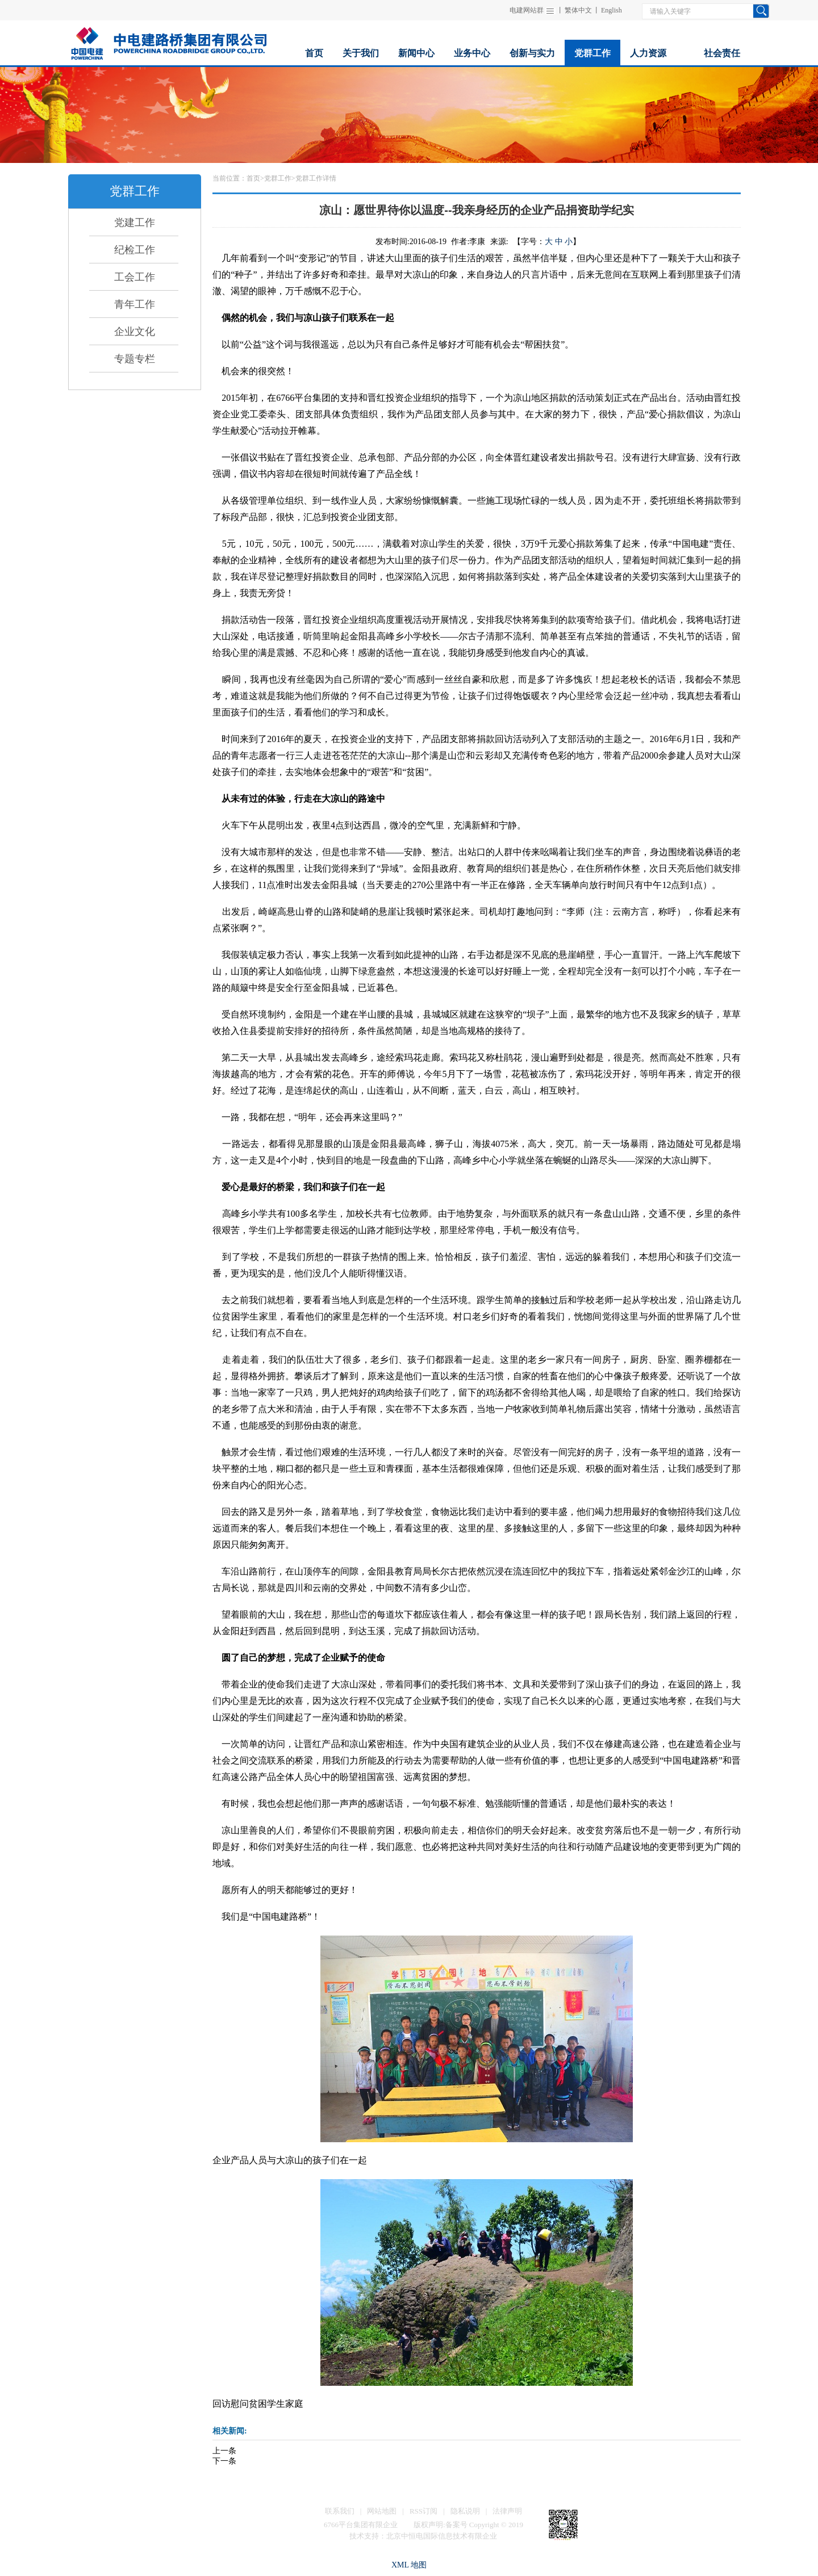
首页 (253, 178)
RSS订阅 (423, 2511)
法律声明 (507, 2511)
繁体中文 (578, 10)
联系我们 (339, 2511)
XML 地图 (409, 2565)
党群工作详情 (315, 178)
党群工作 (277, 178)
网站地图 (382, 2511)
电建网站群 (527, 10)
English (611, 10)
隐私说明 (465, 2511)
